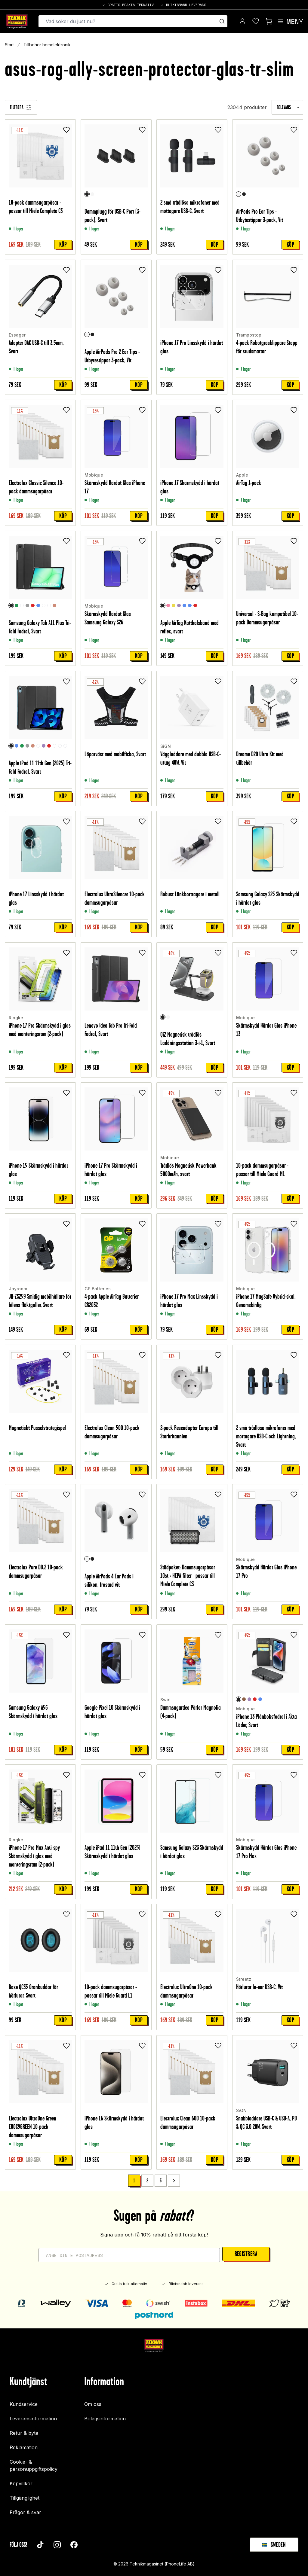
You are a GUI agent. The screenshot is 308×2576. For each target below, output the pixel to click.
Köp (63, 244)
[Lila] (179, 605)
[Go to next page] (174, 2181)
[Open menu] (290, 21)
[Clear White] (43, 605)
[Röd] (32, 605)
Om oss (92, 2404)
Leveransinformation (33, 2419)
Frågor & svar (25, 2512)
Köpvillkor (21, 2483)
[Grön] (16, 605)
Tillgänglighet (24, 2498)
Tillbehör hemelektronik (47, 44)
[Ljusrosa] (168, 605)
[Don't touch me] (59, 745)
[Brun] (244, 1699)
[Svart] (87, 194)
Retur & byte (24, 2433)
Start (9, 44)
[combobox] (287, 107)
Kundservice (24, 2404)
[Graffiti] (49, 605)
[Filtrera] (21, 107)
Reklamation (24, 2447)
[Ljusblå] (189, 605)
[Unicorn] (54, 745)
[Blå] (38, 605)
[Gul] (173, 605)
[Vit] (92, 194)
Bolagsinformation (105, 2419)
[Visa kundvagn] (268, 21)
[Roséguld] (54, 605)
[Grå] (27, 605)
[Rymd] (22, 605)
